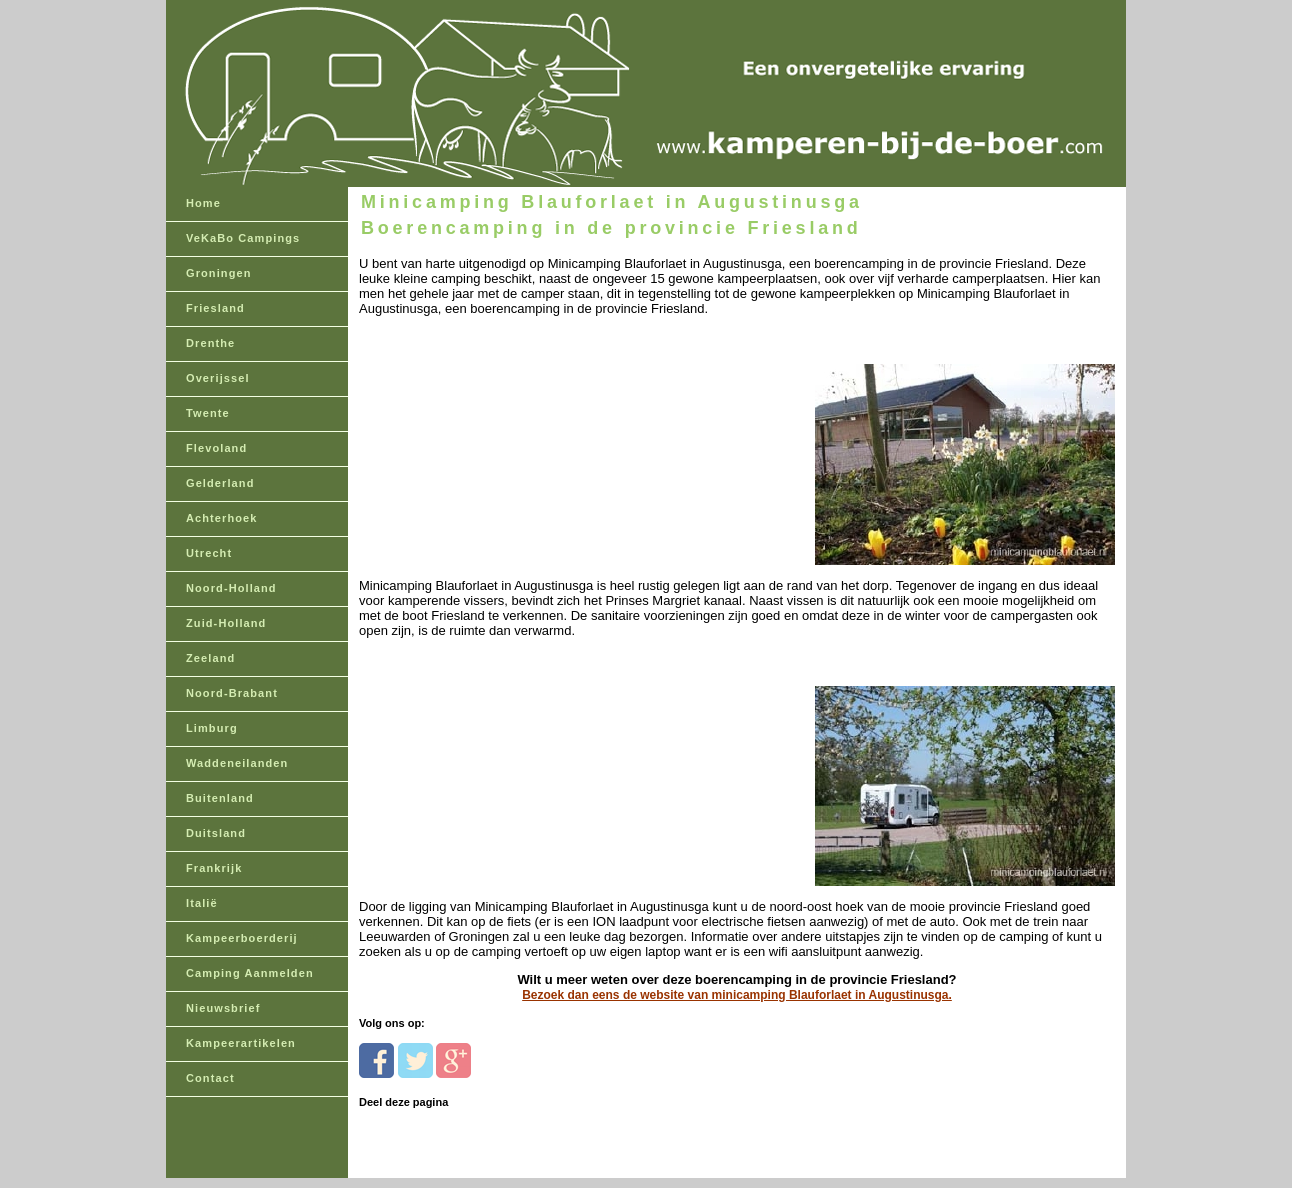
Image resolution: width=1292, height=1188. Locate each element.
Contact (210, 1078)
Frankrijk (214, 868)
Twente (208, 413)
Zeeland (210, 658)
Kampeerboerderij (242, 938)
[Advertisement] (496, 441)
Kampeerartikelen (241, 1043)
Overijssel (218, 378)
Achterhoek (222, 518)
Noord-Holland (231, 588)
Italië (202, 903)
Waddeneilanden (237, 763)
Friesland (215, 308)
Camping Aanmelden (250, 973)
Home (203, 203)
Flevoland (216, 448)
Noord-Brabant (232, 693)
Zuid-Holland (226, 623)
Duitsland (216, 833)
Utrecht (209, 553)
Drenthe (210, 343)
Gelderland (220, 483)
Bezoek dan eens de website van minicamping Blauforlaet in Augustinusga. (737, 995)
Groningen (219, 273)
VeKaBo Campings (243, 238)
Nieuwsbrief (223, 1008)
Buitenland (220, 798)
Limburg (212, 728)
